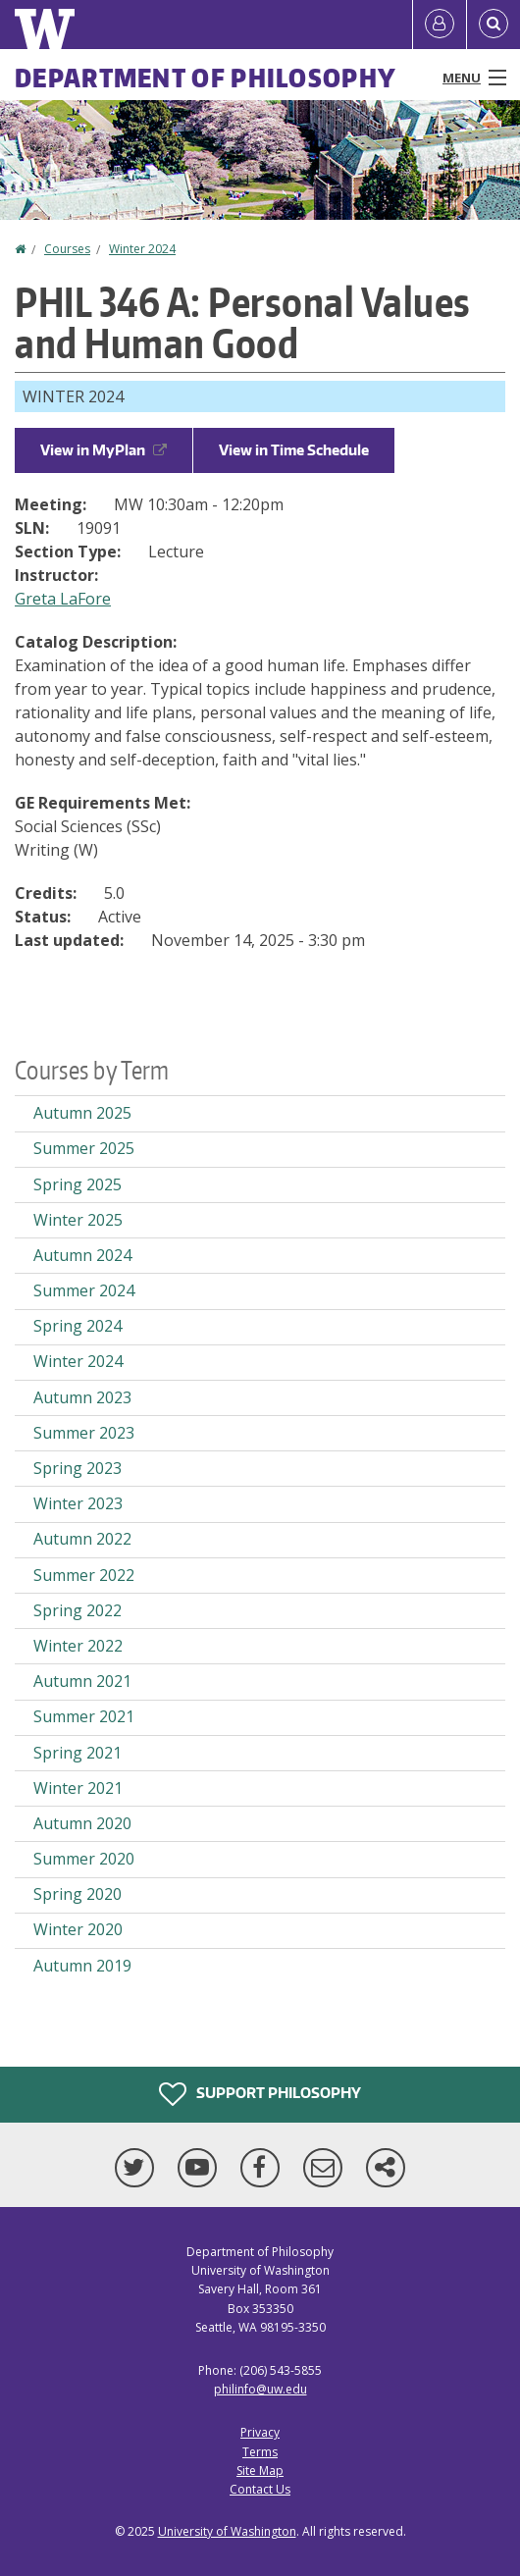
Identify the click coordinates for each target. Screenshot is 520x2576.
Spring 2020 (77, 1894)
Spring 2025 (77, 1184)
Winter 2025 (78, 1220)
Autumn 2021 (82, 1681)
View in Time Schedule (294, 450)
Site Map (260, 2470)
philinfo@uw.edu (260, 2389)
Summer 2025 (83, 1148)
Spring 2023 (77, 1468)
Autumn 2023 (82, 1397)
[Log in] (439, 24)
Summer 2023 (83, 1433)
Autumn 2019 (82, 1965)
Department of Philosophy (205, 77)
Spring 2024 (77, 1326)
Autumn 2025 (82, 1113)
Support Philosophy (260, 2094)
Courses (67, 248)
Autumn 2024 (82, 1255)
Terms (260, 2452)
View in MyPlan (103, 450)
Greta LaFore (63, 598)
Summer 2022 (83, 1575)
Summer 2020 (83, 1858)
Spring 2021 (77, 1752)
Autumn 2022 (82, 1539)
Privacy (260, 2432)
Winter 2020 (78, 1929)
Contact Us (260, 2489)
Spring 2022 (77, 1610)
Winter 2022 (78, 1645)
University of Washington (227, 2531)
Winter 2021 (78, 1788)
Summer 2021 (83, 1716)
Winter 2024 (142, 248)
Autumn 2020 (82, 1823)
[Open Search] (493, 24)
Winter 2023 (78, 1503)
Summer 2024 (83, 1290)
